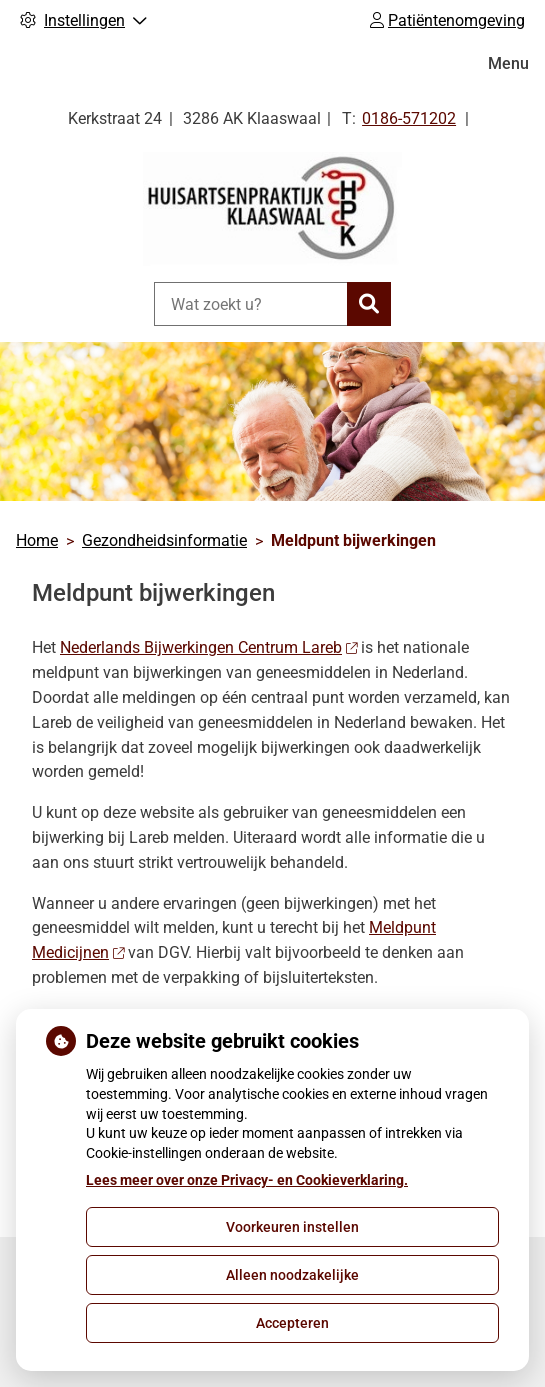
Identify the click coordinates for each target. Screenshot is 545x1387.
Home (37, 540)
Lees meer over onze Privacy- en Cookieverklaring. (247, 1180)
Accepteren (292, 1323)
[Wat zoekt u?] (250, 304)
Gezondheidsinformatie (164, 540)
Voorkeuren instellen (292, 1227)
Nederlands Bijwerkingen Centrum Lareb (208, 647)
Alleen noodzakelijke (292, 1275)
